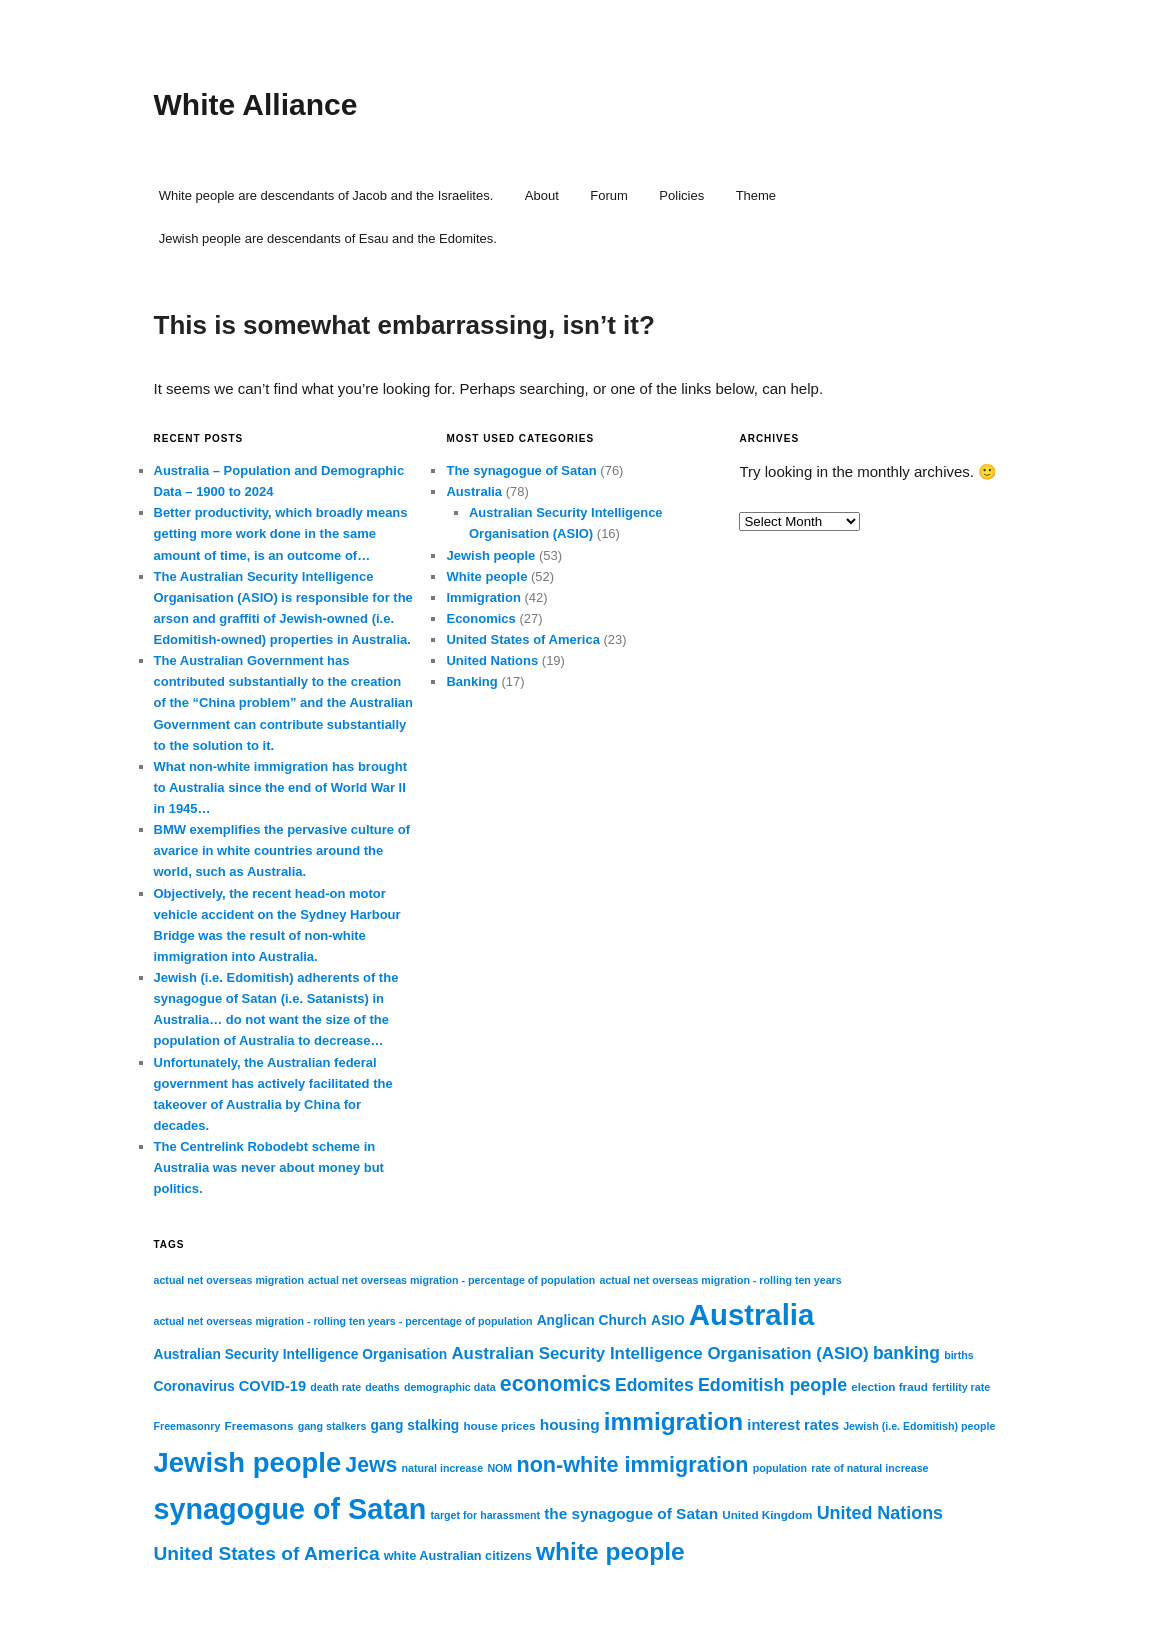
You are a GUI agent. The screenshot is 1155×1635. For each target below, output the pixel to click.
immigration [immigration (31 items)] (673, 1421)
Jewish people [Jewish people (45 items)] (248, 1462)
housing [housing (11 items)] (570, 1424)
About (542, 195)
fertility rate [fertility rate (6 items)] (961, 1387)
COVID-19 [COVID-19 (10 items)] (272, 1386)
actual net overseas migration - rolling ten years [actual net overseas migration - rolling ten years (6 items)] (720, 1280)
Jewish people (490, 555)
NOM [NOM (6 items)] (499, 1468)
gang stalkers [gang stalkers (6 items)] (332, 1426)
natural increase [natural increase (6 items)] (442, 1468)
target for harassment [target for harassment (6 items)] (485, 1515)
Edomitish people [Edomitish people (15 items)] (772, 1385)
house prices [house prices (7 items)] (499, 1425)
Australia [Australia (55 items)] (752, 1314)
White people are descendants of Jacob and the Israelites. (326, 195)
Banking (471, 681)
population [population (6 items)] (780, 1468)
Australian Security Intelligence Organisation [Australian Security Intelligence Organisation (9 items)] (301, 1354)
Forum (609, 195)
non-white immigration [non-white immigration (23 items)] (632, 1464)
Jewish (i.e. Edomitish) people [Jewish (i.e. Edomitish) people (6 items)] (919, 1426)
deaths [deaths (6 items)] (382, 1387)
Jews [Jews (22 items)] (371, 1465)
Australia (474, 491)
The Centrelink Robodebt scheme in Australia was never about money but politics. (269, 1167)
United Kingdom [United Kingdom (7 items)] (767, 1514)
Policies (681, 195)
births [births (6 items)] (959, 1355)
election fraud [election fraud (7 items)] (889, 1386)
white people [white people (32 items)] (610, 1551)
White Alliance (256, 104)
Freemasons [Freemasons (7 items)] (259, 1425)
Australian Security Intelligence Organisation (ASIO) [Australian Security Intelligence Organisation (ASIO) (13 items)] (659, 1353)
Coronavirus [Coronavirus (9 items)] (194, 1386)
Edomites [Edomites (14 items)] (654, 1385)
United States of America (522, 639)
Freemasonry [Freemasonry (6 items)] (187, 1426)
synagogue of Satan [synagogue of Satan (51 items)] (290, 1509)
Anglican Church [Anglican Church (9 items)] (592, 1320)
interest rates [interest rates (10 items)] (793, 1425)
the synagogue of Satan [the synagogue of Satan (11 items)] (631, 1513)
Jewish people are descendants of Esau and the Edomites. (328, 238)
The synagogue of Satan (521, 470)
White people (486, 576)
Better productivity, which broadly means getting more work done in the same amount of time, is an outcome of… (281, 533)
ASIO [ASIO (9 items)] (668, 1320)
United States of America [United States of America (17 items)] (267, 1553)
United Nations (492, 660)
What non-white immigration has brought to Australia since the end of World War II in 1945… (280, 787)
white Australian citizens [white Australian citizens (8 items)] (458, 1555)
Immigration (483, 597)
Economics (480, 618)
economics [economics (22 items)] (555, 1384)
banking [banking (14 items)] (906, 1353)
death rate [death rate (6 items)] (335, 1387)
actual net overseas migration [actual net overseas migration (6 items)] (229, 1280)
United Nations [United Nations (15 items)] (880, 1513)
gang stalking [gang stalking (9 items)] (415, 1425)
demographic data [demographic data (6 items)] (450, 1387)
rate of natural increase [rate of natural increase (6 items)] (869, 1468)
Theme (756, 195)
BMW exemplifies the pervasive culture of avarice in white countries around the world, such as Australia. (282, 850)
